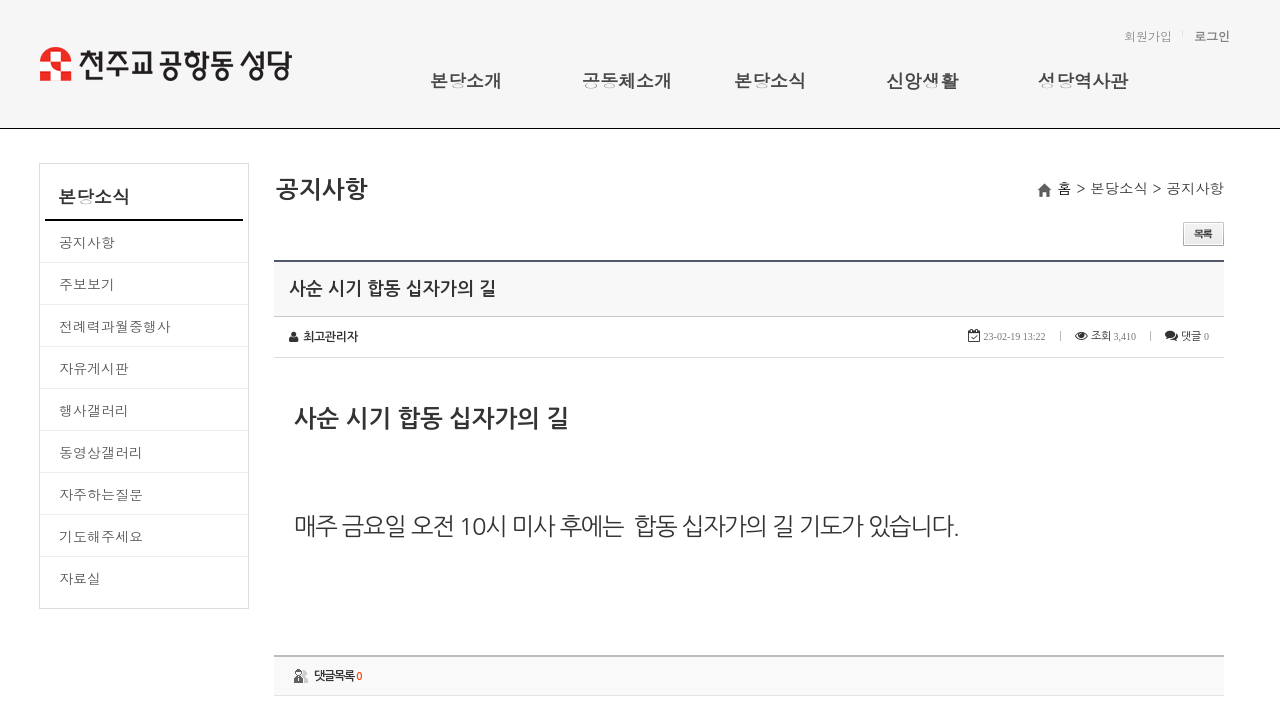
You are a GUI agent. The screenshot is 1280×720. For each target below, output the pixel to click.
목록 (1203, 234)
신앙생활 (922, 80)
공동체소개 (627, 80)
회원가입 (1148, 35)
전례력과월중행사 (115, 326)
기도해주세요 (101, 536)
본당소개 (466, 80)
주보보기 (87, 284)
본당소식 (770, 80)
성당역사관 (1083, 80)
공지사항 (87, 242)
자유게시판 (94, 368)
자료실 (80, 578)
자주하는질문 (101, 494)
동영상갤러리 (101, 452)
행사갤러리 (94, 410)
